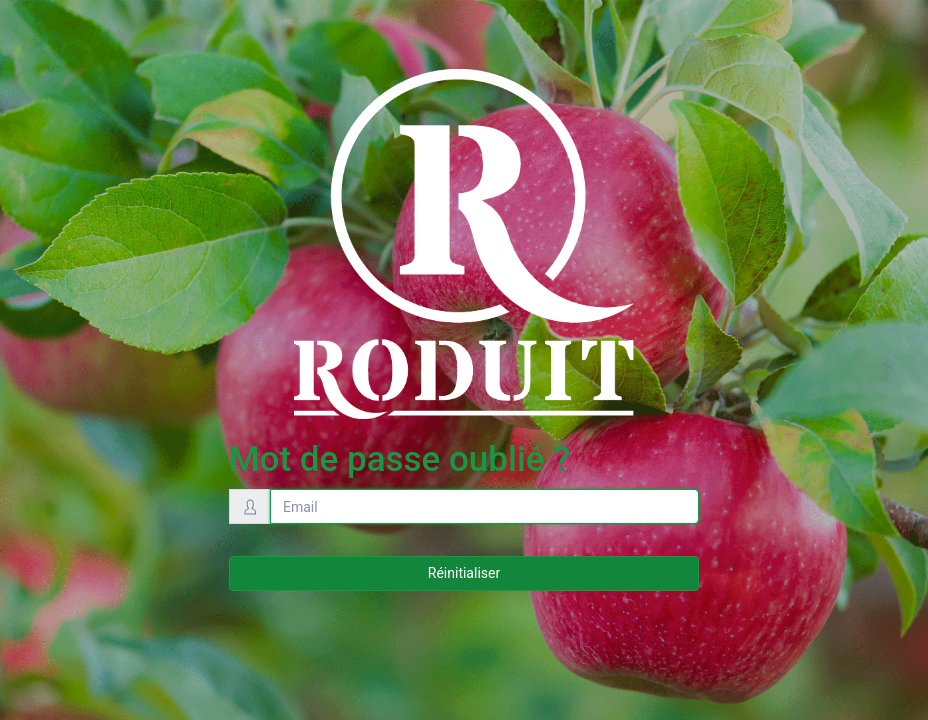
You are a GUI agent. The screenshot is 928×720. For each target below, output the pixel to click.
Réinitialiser (464, 573)
